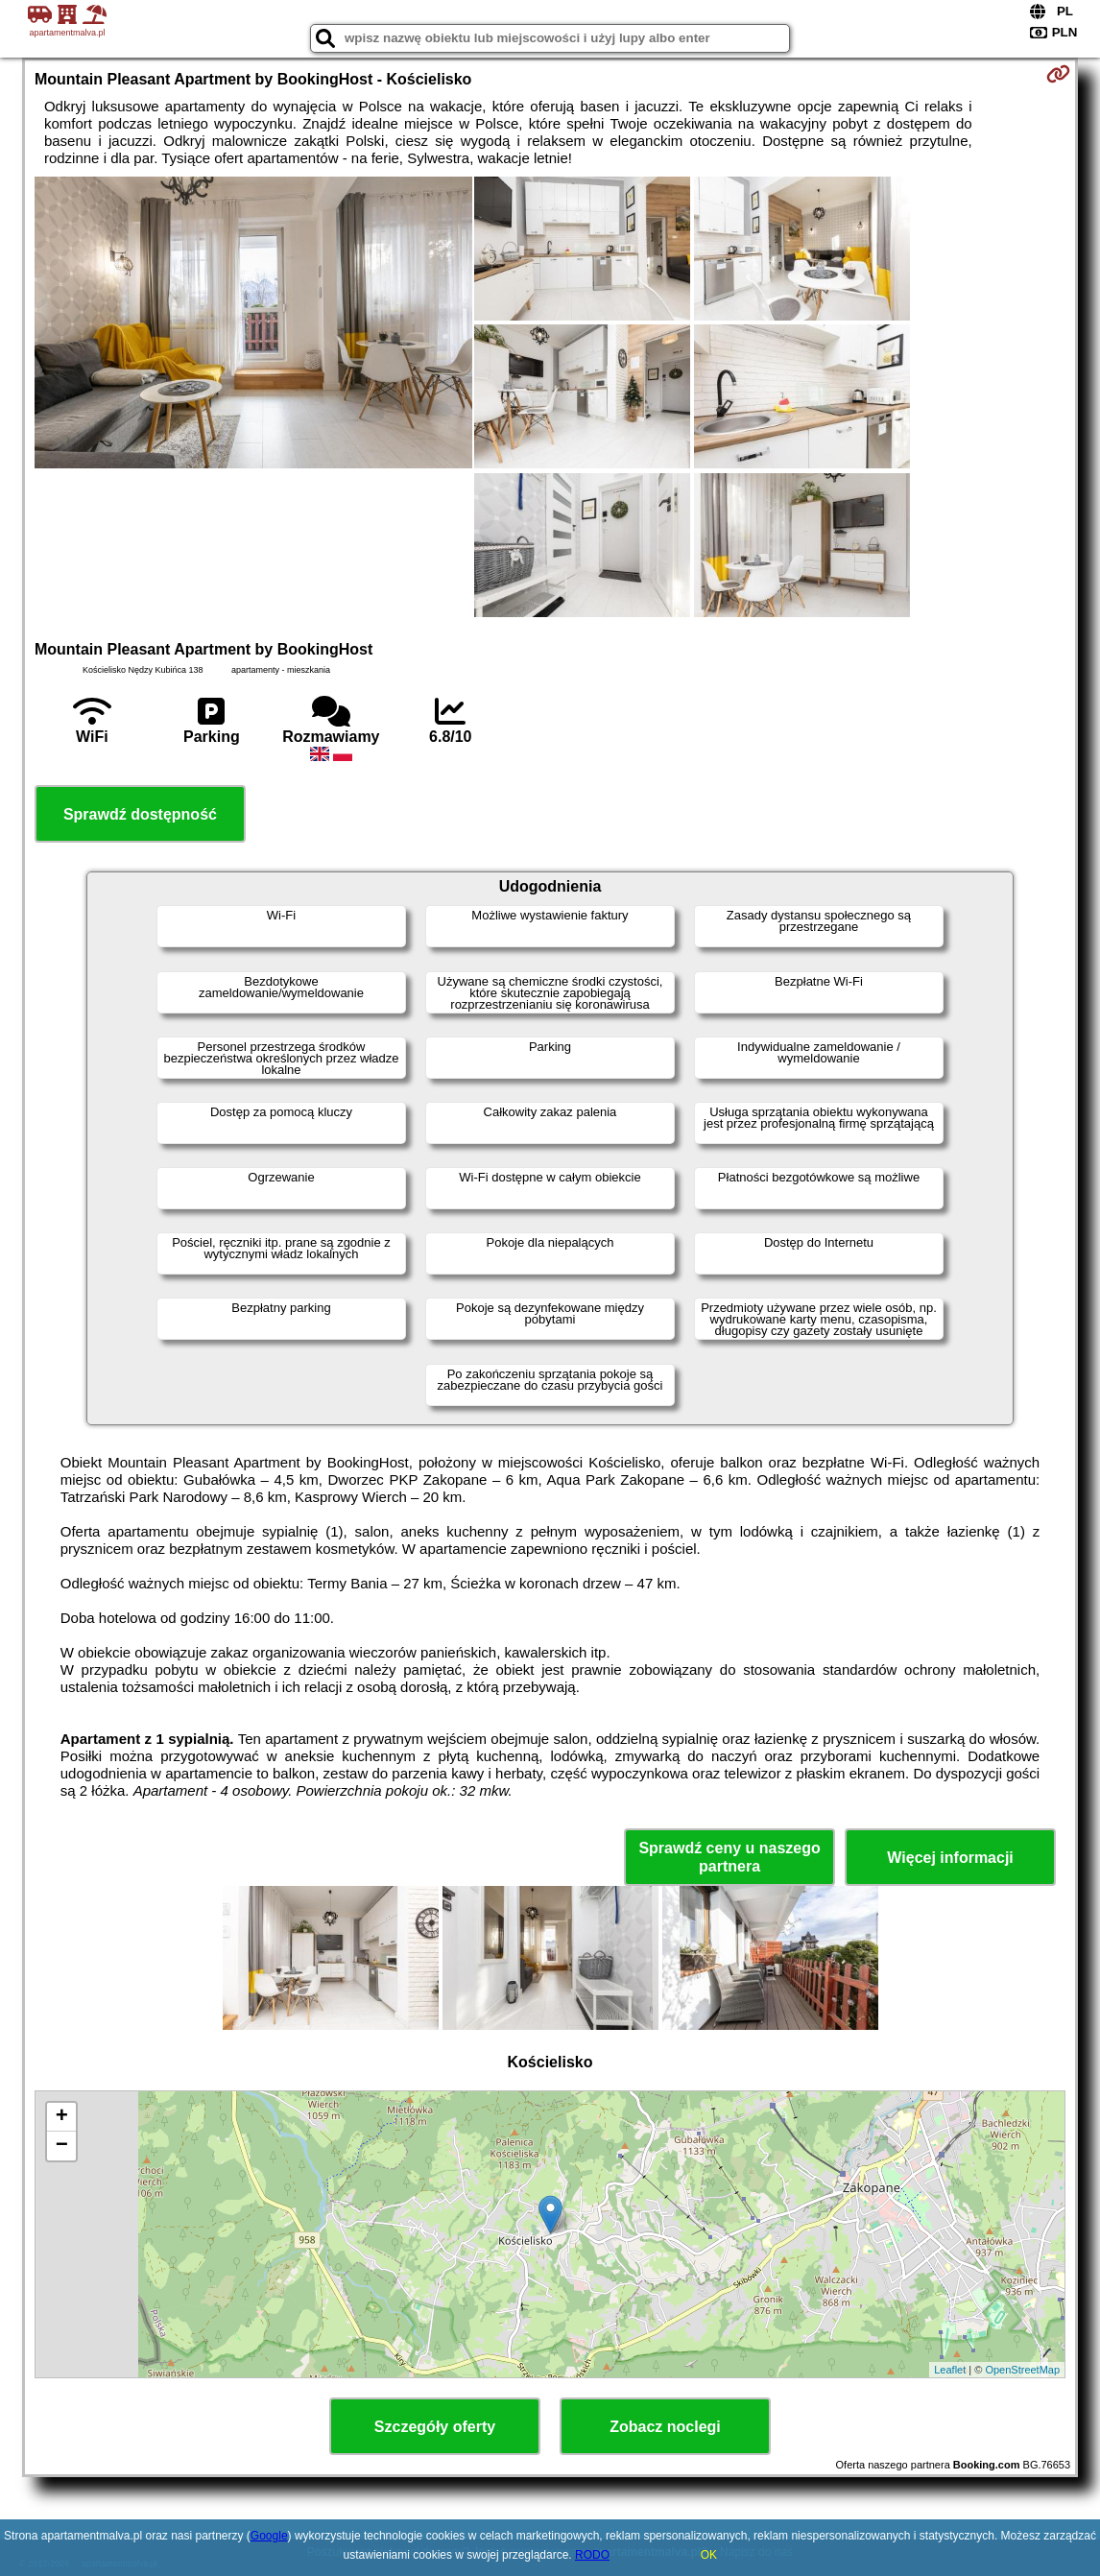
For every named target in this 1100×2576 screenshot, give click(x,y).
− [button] (62, 2146)
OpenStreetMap (1022, 2369)
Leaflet (950, 2369)
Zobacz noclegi (665, 2427)
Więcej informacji (950, 1857)
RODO (592, 2555)
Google (269, 2535)
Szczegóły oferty (434, 2427)
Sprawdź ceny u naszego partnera (729, 1857)
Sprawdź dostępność (140, 814)
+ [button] (62, 2117)
